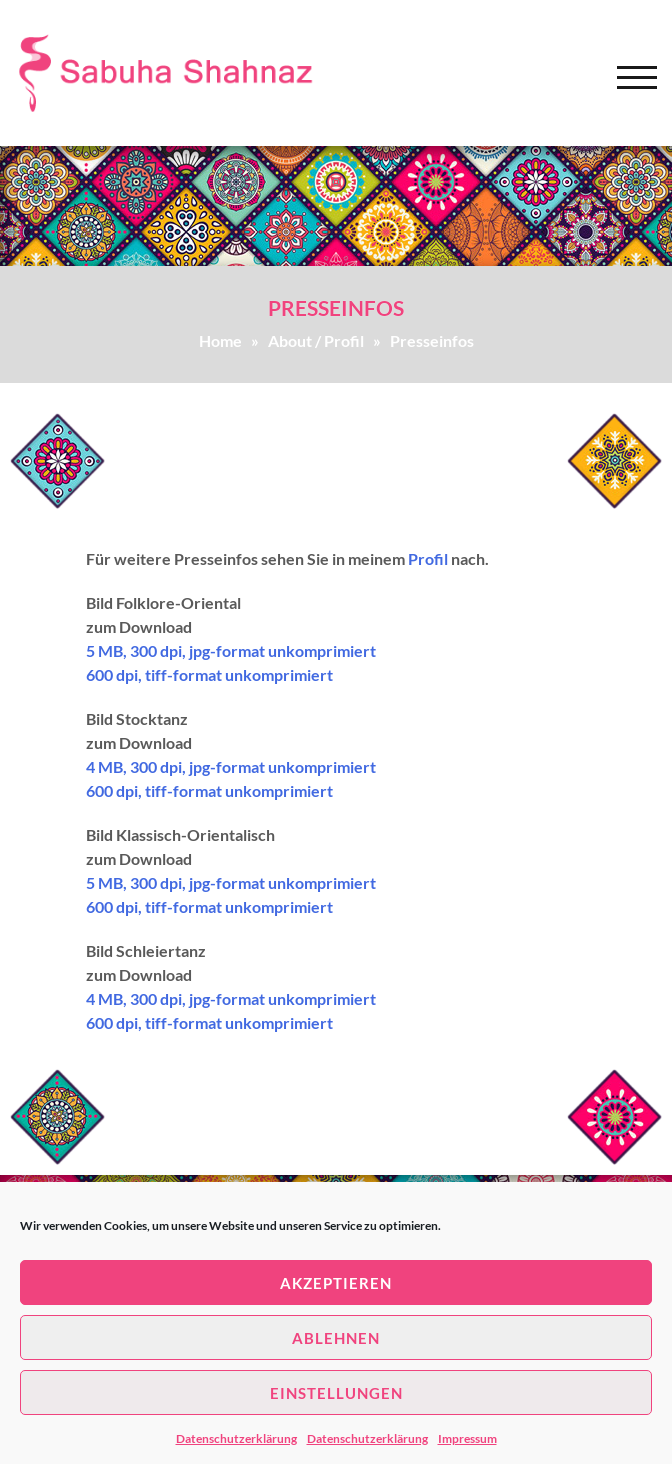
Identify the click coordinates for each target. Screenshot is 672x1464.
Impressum (467, 1438)
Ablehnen (336, 1338)
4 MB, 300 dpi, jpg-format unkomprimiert (231, 766)
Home (220, 340)
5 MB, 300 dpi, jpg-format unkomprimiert (231, 650)
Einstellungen (336, 1393)
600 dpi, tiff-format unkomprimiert (209, 674)
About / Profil (316, 340)
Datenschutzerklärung (236, 1438)
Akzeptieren (336, 1283)
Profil (428, 558)
